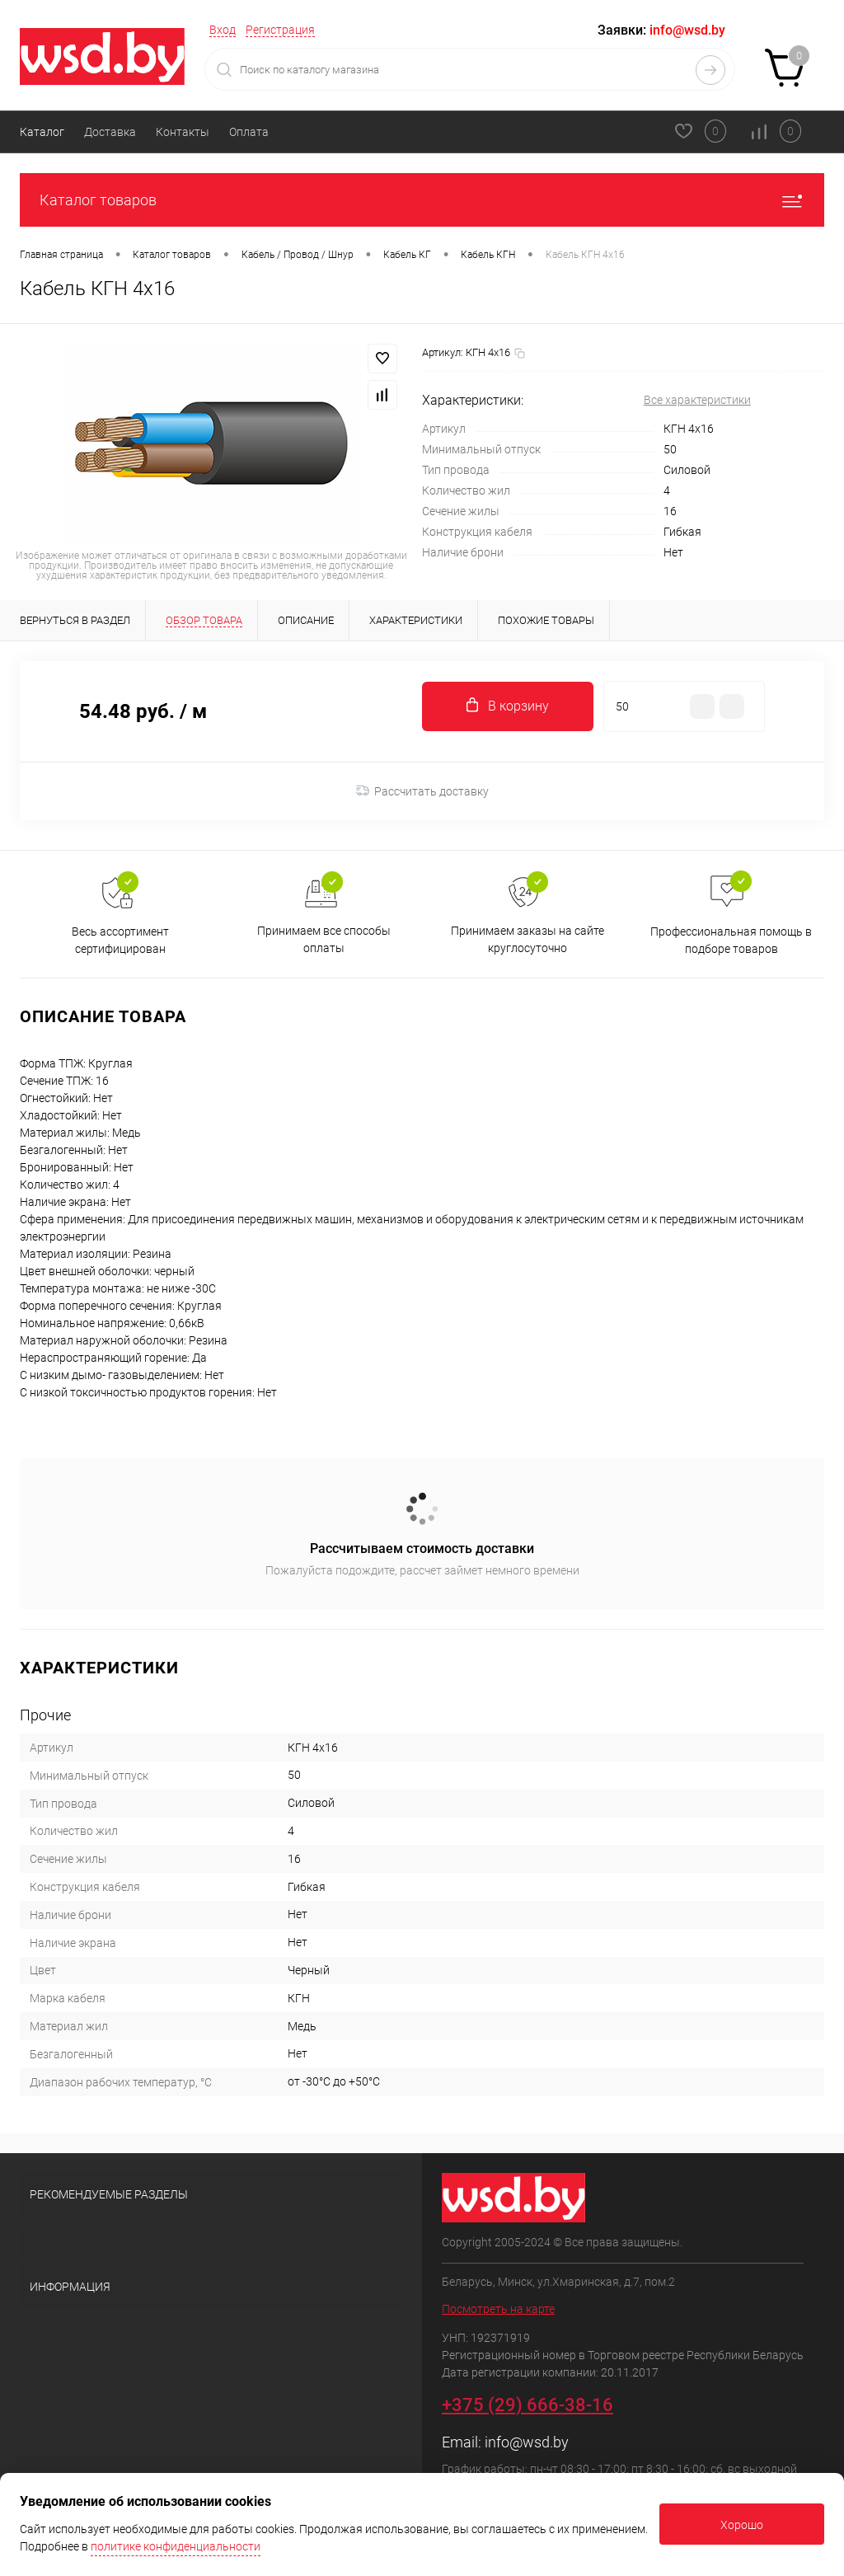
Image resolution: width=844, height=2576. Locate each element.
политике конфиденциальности (175, 2546)
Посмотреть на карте (498, 2309)
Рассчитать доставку (422, 791)
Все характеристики (697, 399)
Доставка (110, 131)
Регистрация (280, 29)
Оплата (249, 131)
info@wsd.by (527, 2442)
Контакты (182, 131)
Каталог (42, 131)
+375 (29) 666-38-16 (527, 2405)
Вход (222, 29)
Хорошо (741, 2524)
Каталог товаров (422, 200)
